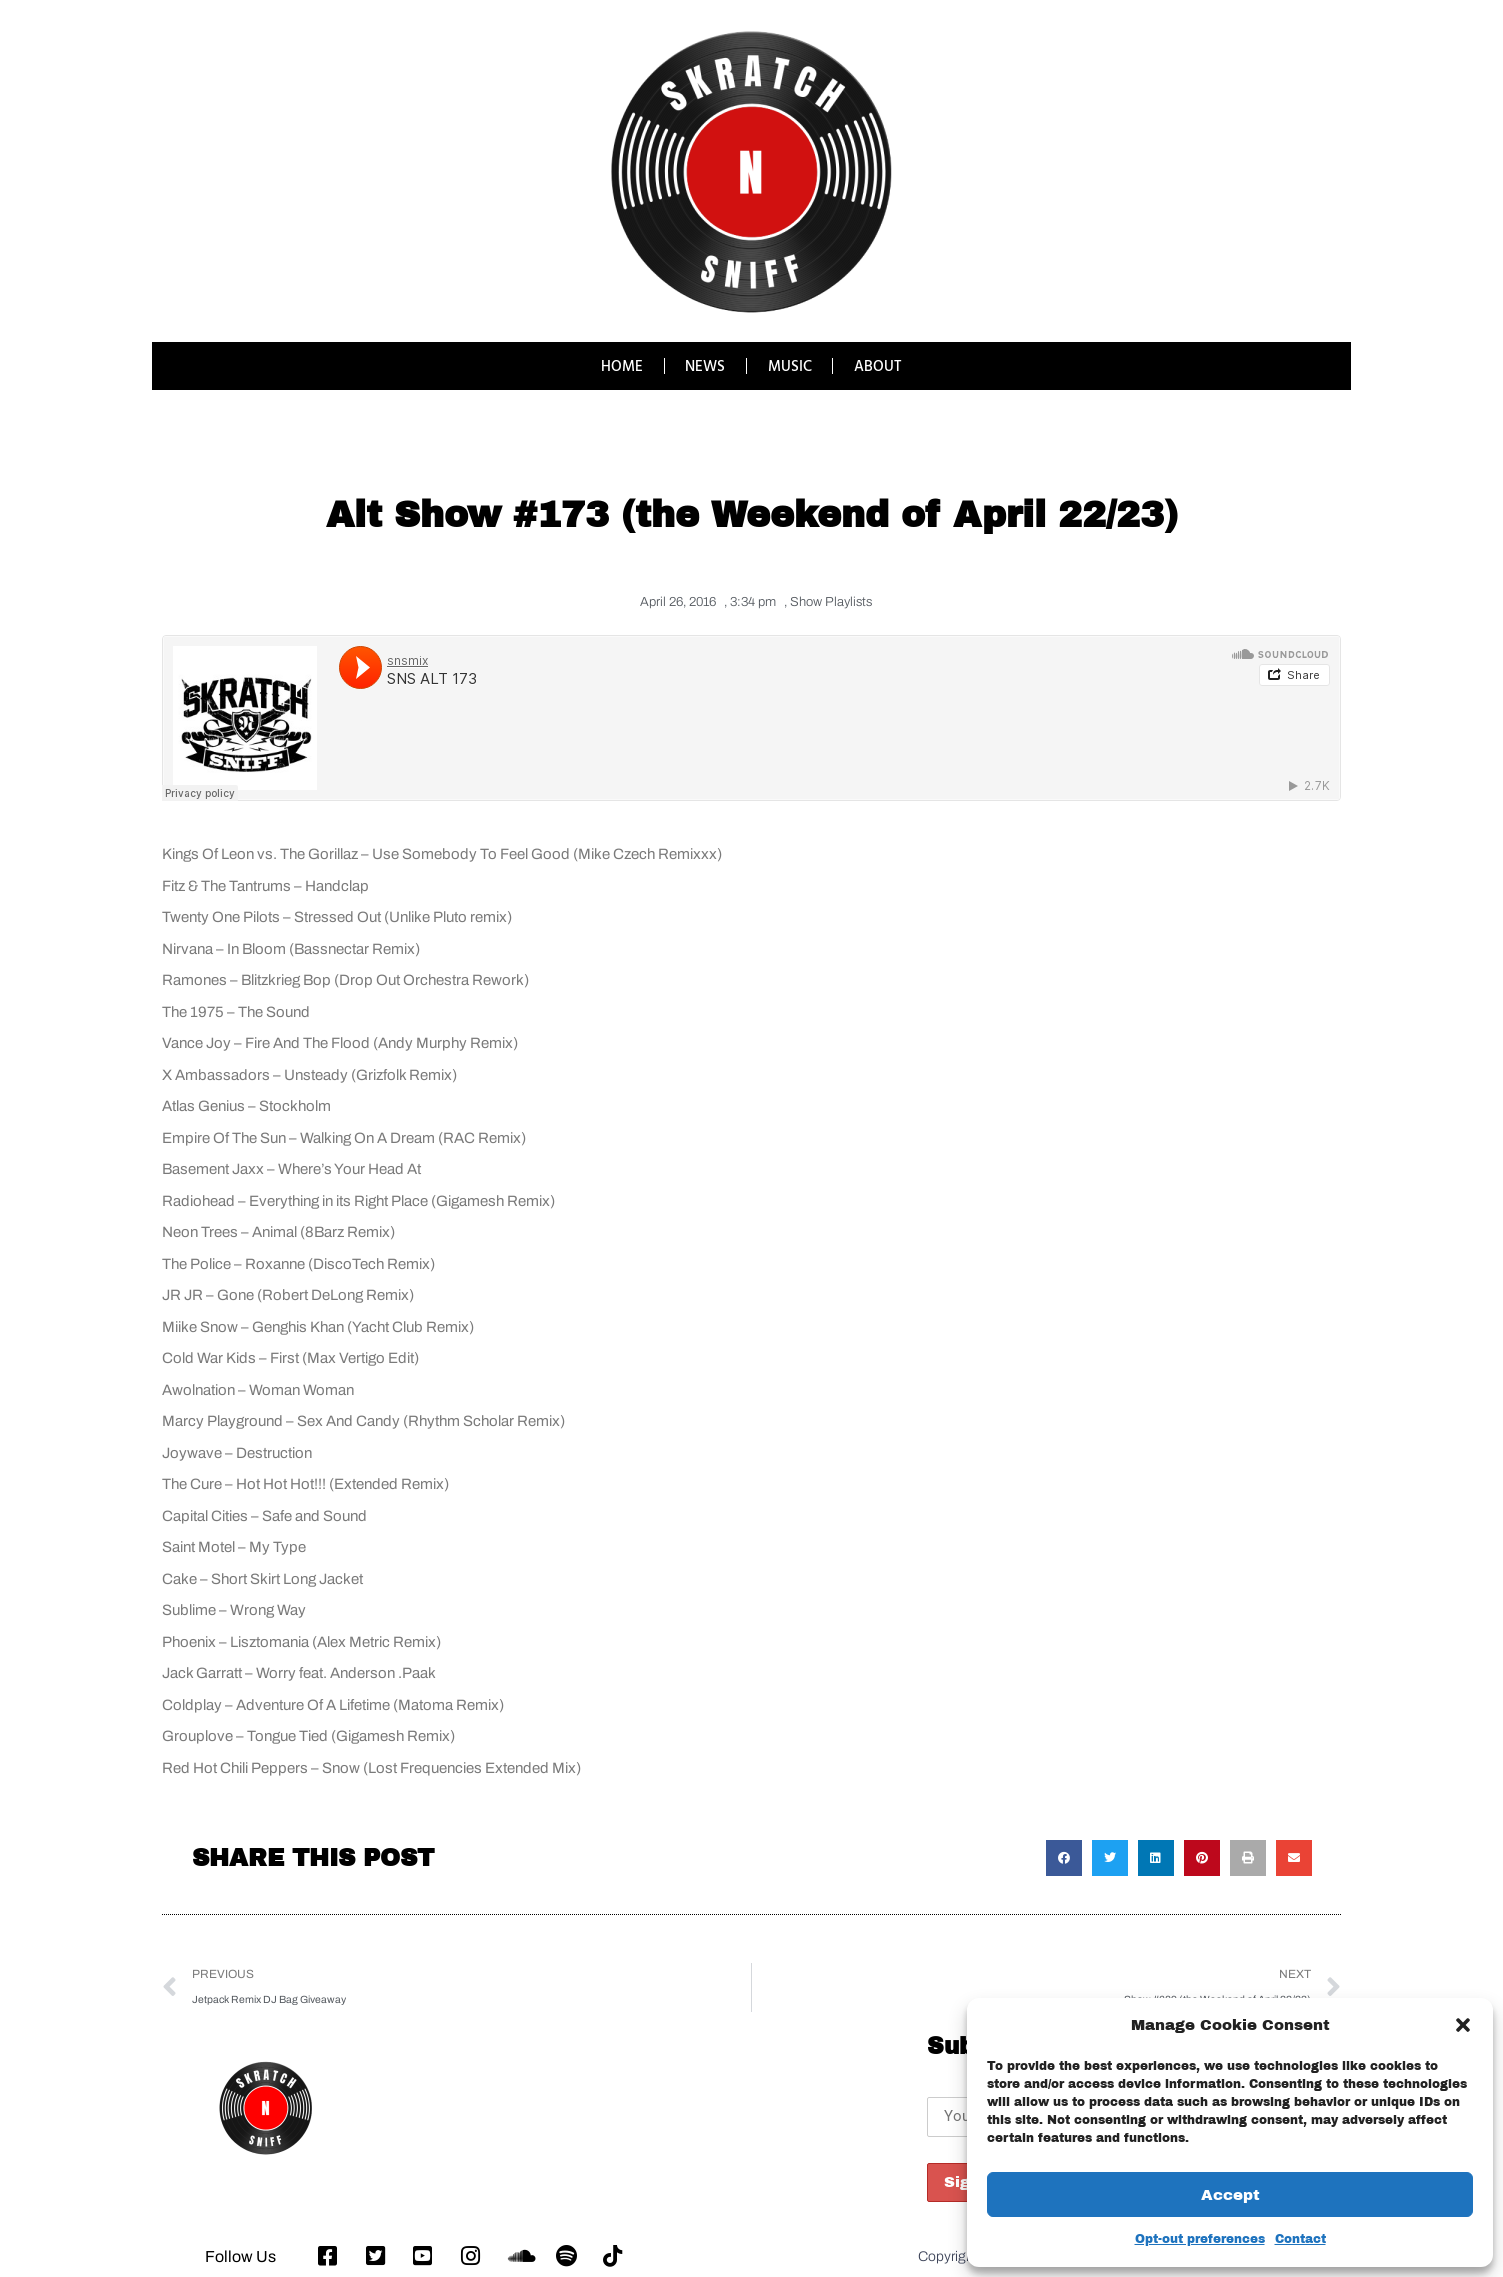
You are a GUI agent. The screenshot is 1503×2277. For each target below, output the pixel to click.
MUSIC (790, 365)
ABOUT (879, 365)
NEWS (705, 365)
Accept (1230, 2195)
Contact (1300, 2239)
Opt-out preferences (1200, 2239)
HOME (621, 365)
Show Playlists (831, 602)
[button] (1463, 2025)
